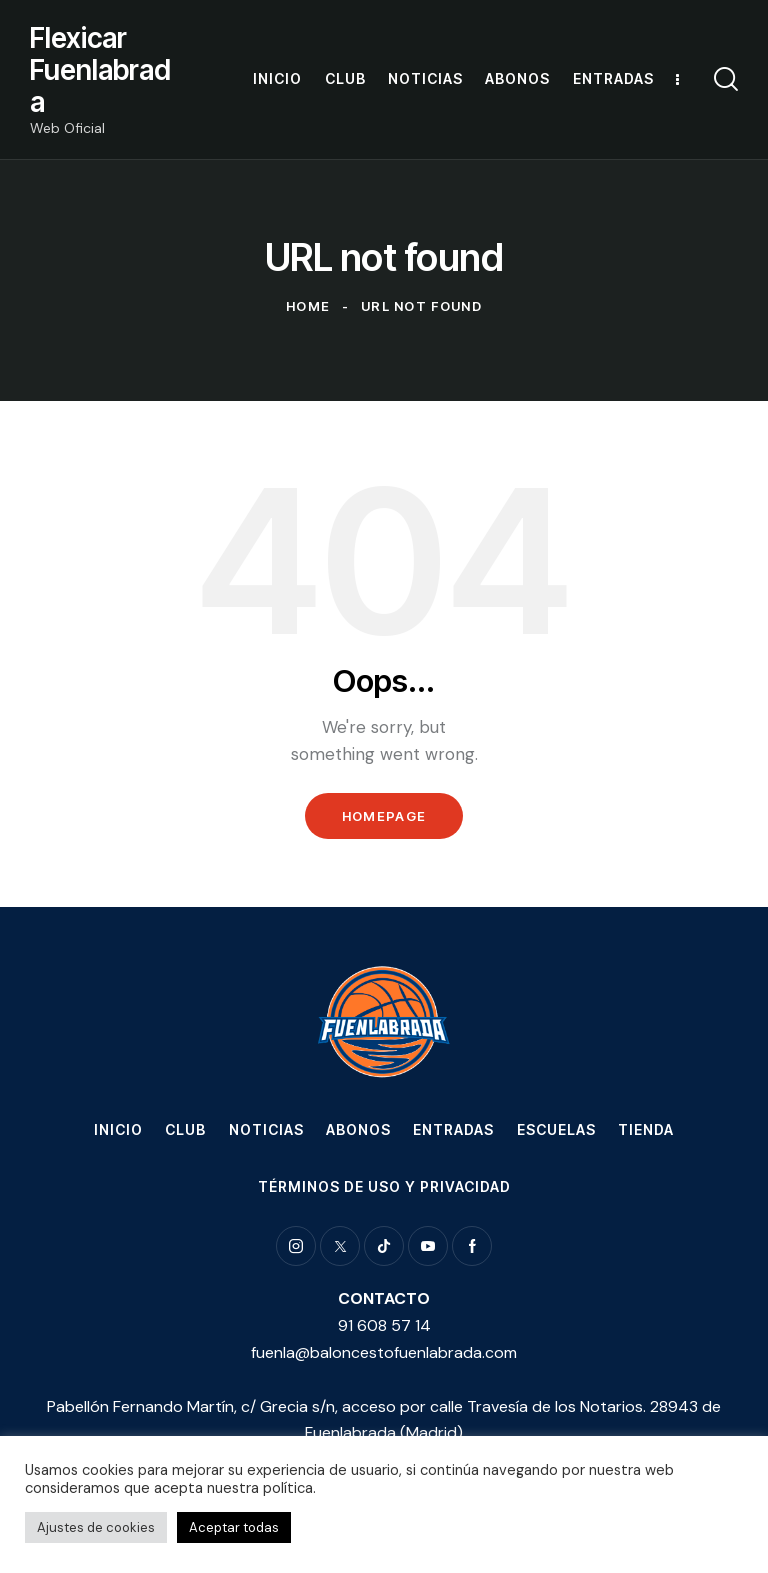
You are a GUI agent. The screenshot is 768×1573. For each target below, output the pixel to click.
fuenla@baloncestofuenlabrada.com (384, 1352)
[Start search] (726, 79)
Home (308, 306)
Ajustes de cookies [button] (96, 1527)
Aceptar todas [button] (234, 1527)
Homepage (384, 816)
